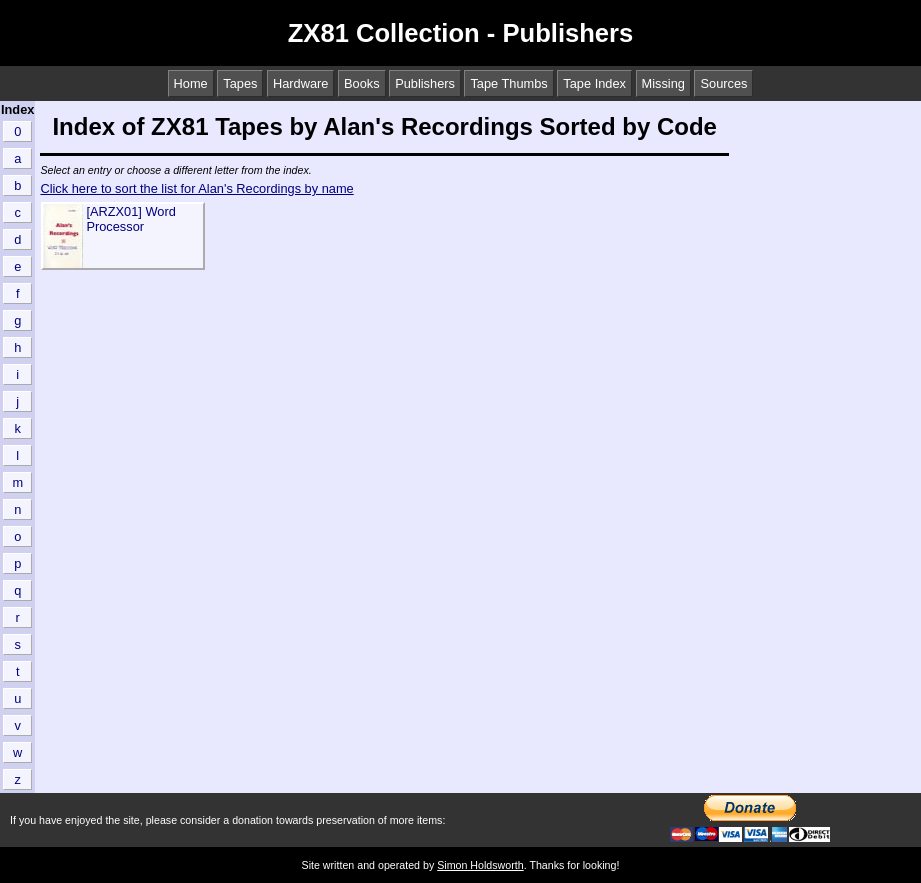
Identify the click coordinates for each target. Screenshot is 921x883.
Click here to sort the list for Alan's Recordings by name (196, 188)
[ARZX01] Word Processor (130, 219)
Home (191, 83)
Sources (723, 83)
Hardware (300, 83)
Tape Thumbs (508, 83)
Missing (663, 83)
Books (362, 83)
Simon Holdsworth (480, 865)
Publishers (425, 83)
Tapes (240, 83)
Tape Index (594, 83)
